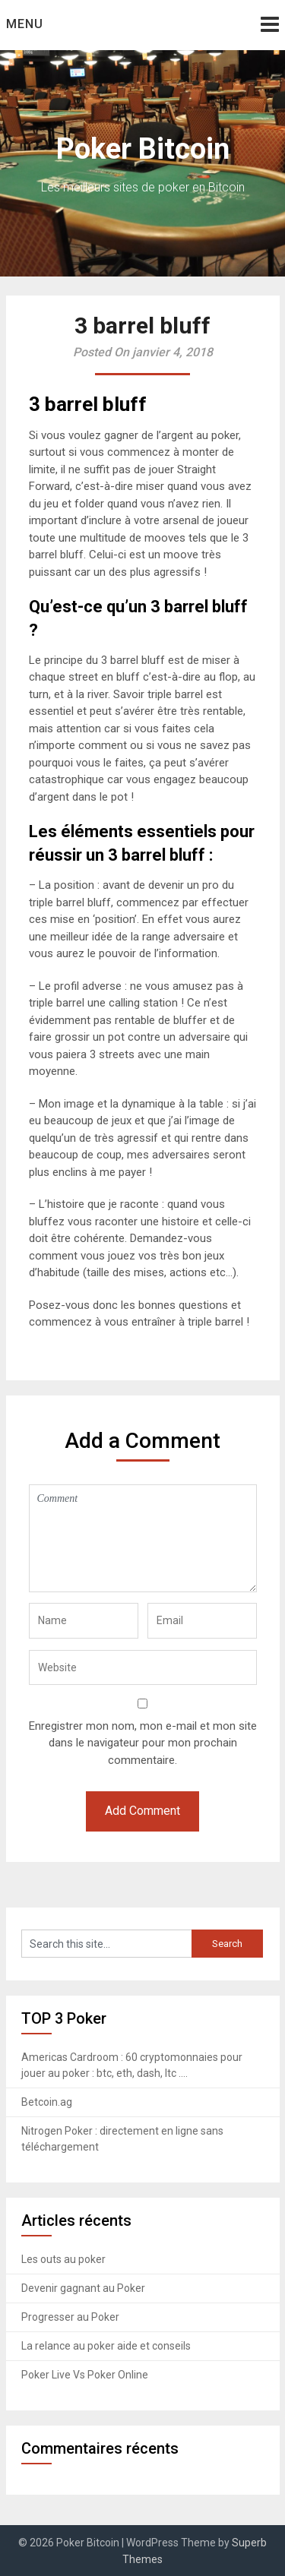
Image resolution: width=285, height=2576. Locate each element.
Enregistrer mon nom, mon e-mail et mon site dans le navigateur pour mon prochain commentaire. (143, 1743)
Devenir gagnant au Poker (83, 2288)
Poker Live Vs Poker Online (84, 2375)
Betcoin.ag (46, 2102)
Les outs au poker (63, 2259)
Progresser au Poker (70, 2317)
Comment (143, 1538)
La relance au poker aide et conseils (106, 2346)
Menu (24, 24)
